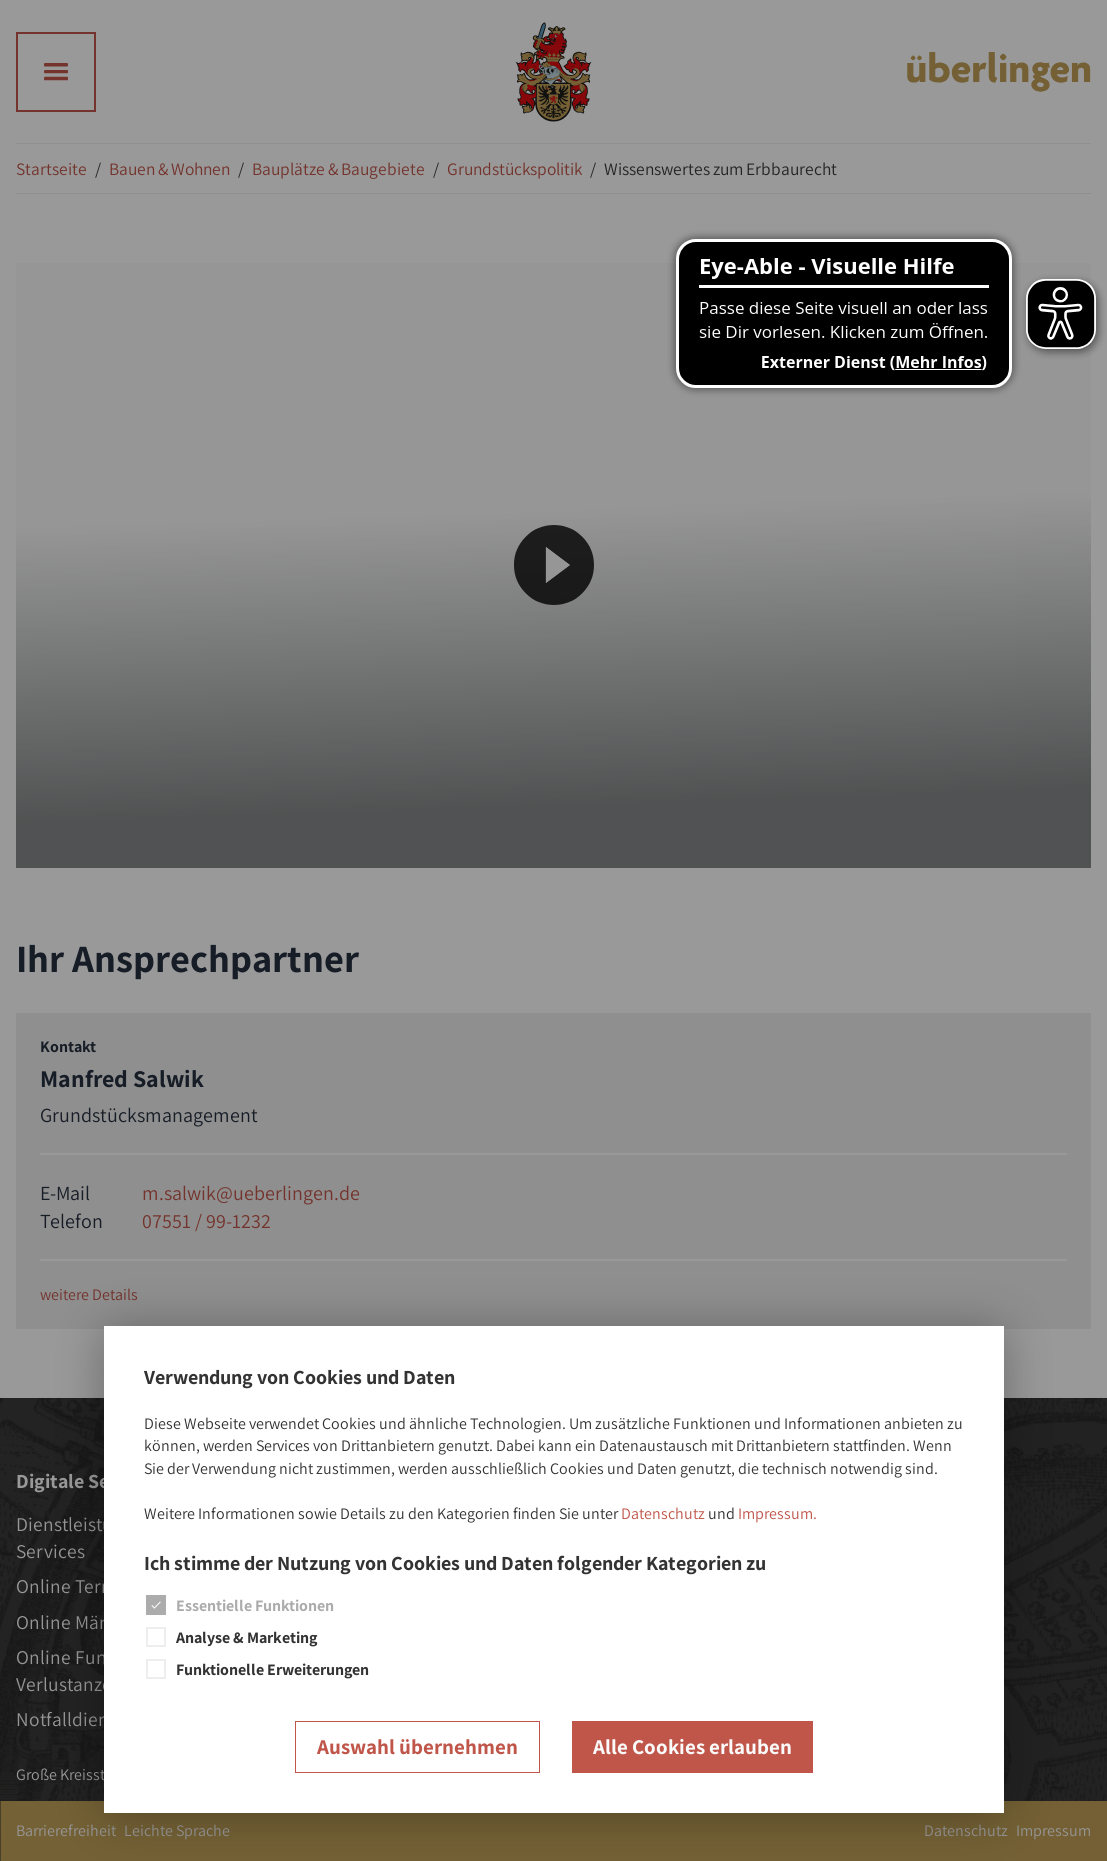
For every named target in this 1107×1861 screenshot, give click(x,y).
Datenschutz (663, 1513)
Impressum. (777, 1513)
